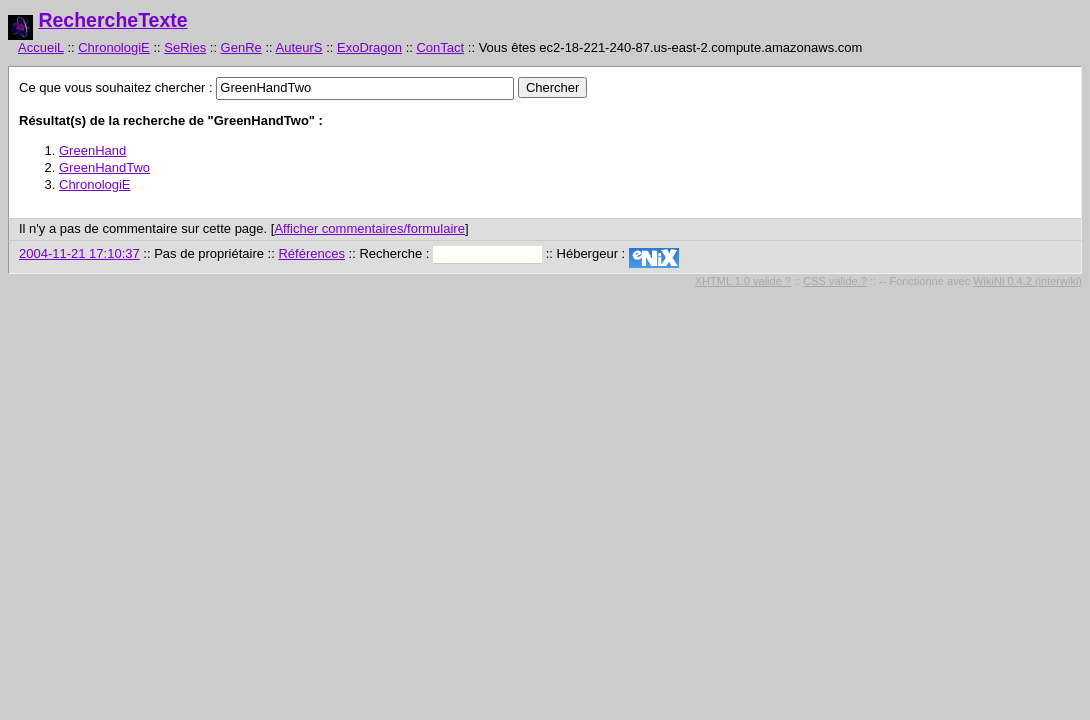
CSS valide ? (835, 281)
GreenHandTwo (104, 167)
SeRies (185, 47)
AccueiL (41, 47)
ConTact (440, 47)
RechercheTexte (112, 20)
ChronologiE (114, 47)
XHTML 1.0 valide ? (743, 281)
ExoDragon (369, 47)
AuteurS (299, 47)
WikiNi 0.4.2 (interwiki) (1027, 281)
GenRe (241, 47)
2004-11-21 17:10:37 (79, 253)
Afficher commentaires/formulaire (369, 228)
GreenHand (92, 150)
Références (311, 253)
